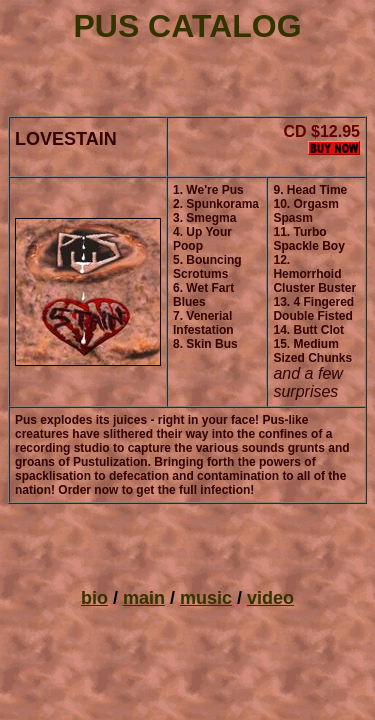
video (270, 598)
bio (94, 598)
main (144, 598)
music (206, 598)
